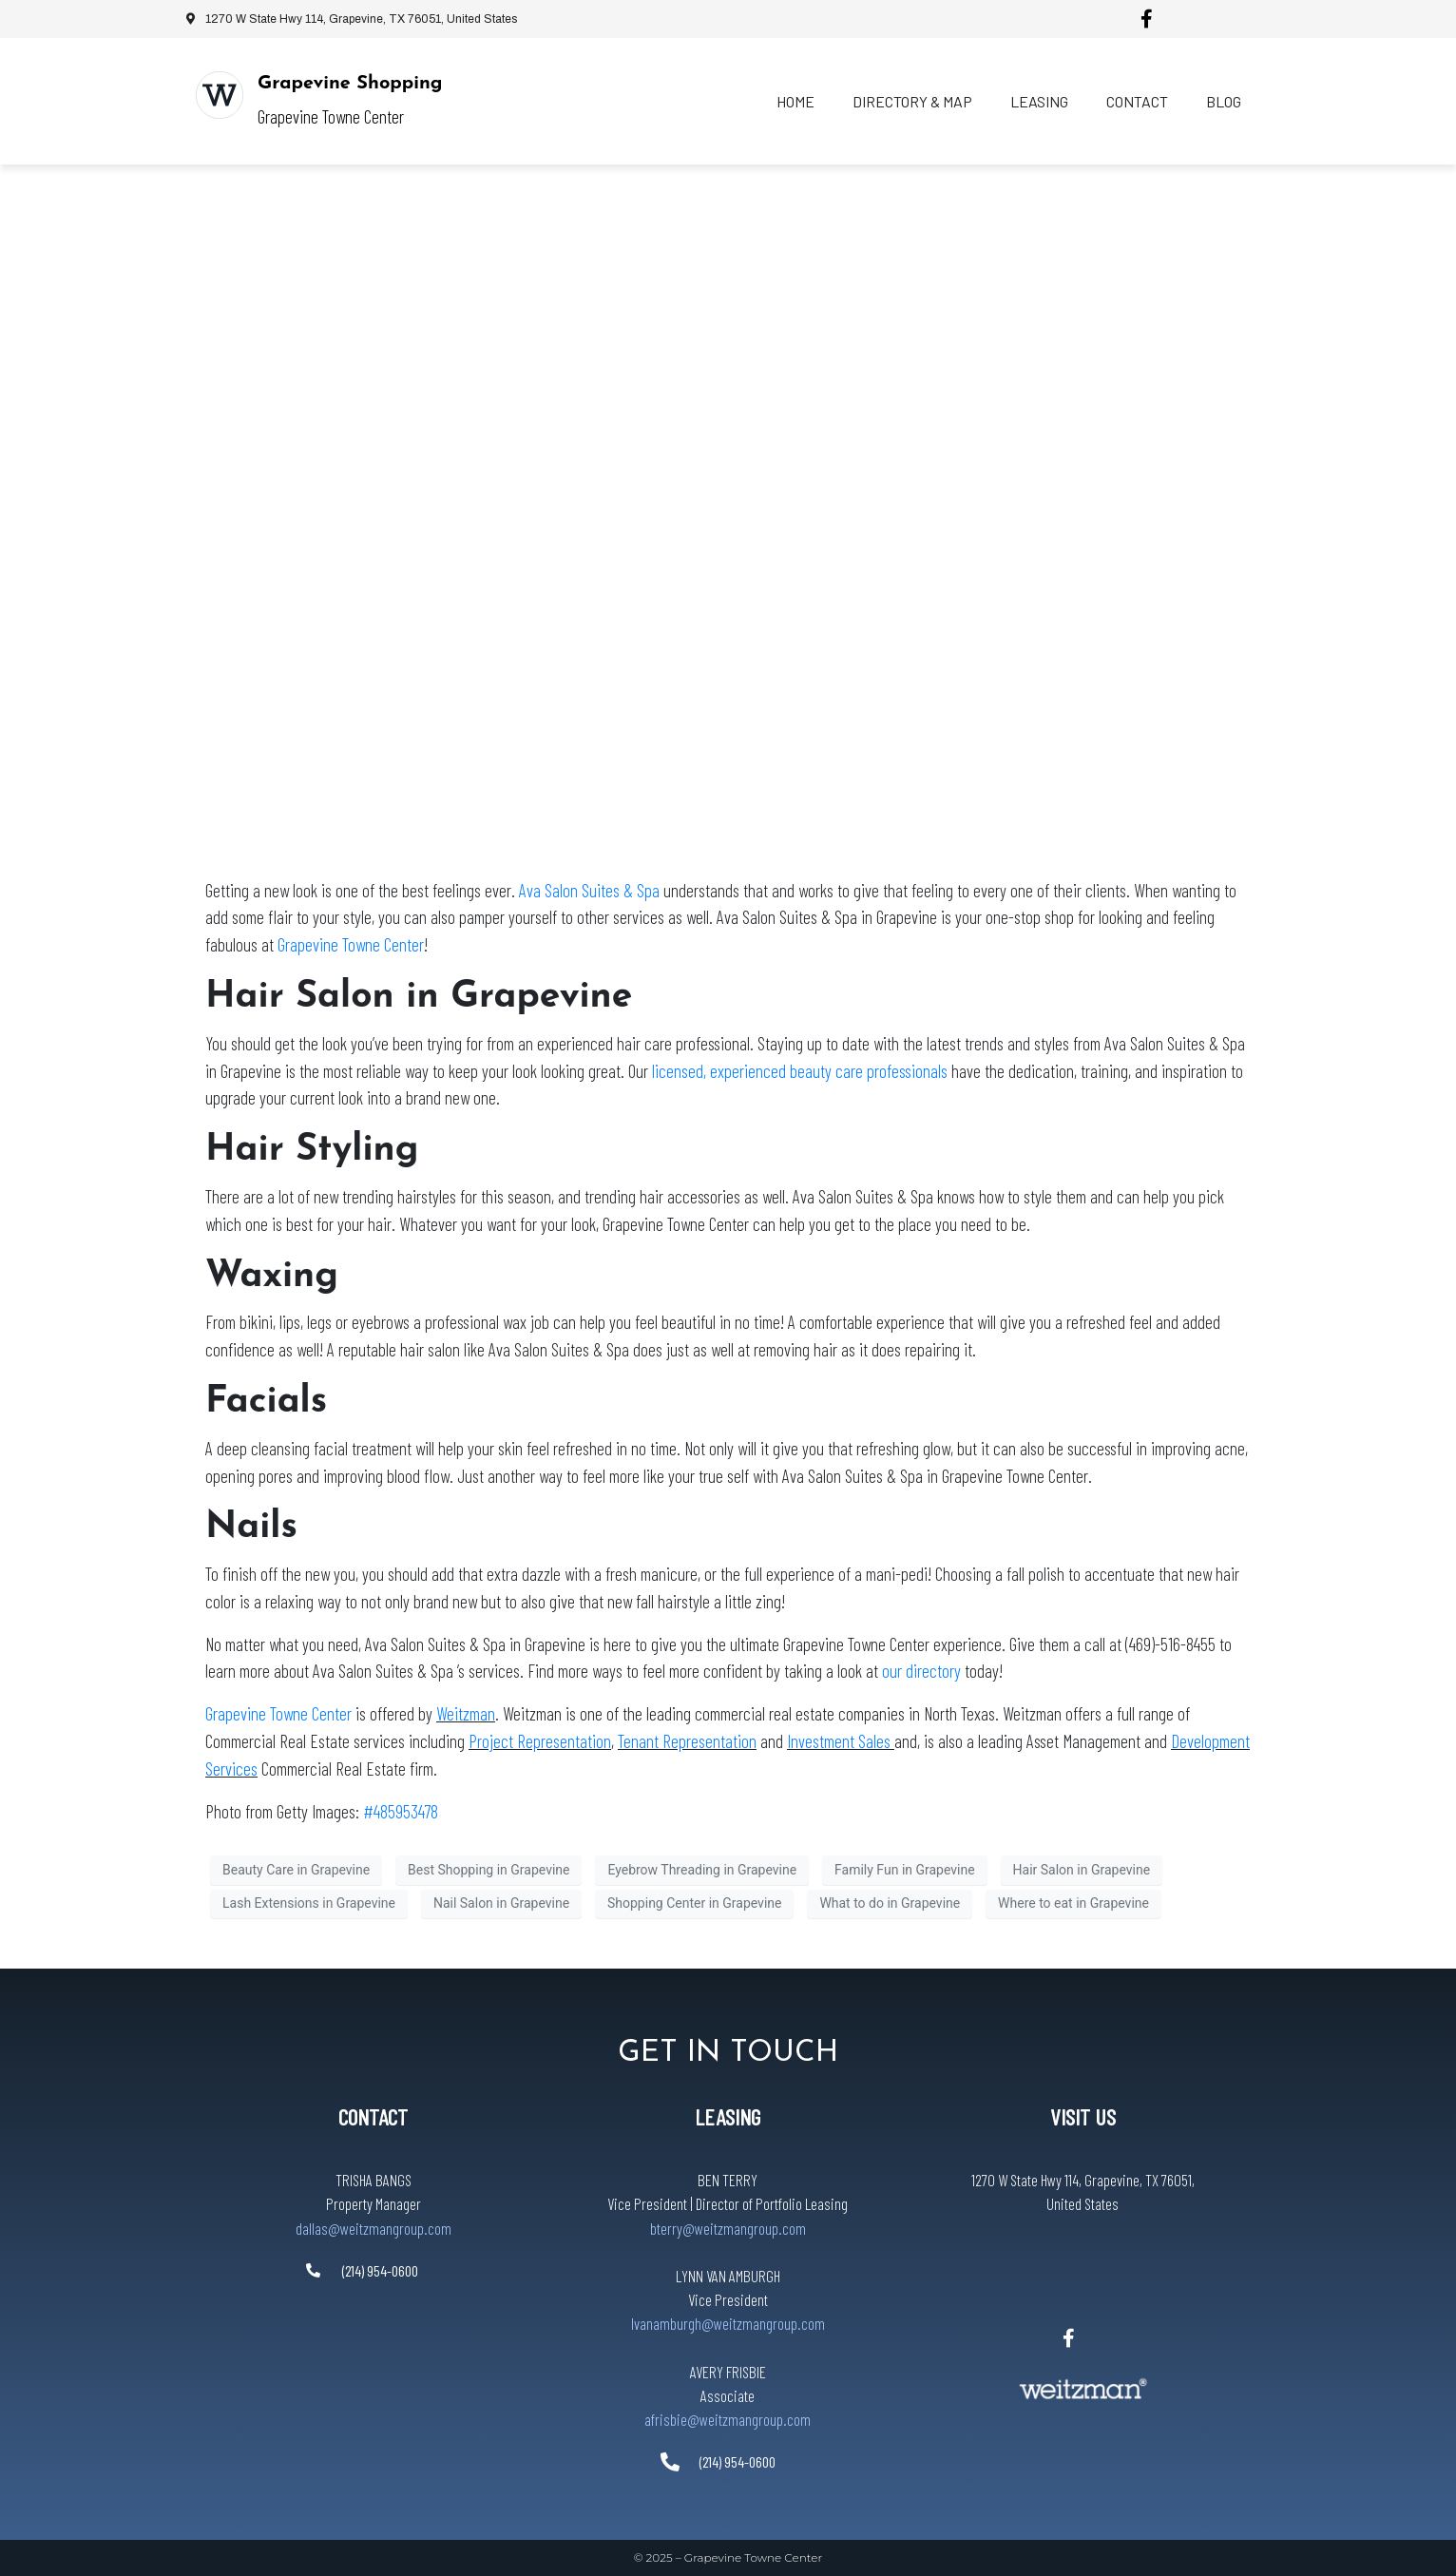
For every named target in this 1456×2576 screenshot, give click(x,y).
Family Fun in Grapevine (904, 1869)
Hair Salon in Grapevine (1082, 1869)
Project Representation (540, 1741)
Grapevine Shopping (350, 83)
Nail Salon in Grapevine (501, 1903)
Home (795, 101)
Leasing (1039, 101)
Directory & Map (912, 101)
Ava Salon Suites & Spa (589, 890)
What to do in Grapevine (889, 1903)
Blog (1223, 101)
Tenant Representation (687, 1741)
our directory (923, 1671)
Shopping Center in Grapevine (694, 1903)
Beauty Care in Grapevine (296, 1869)
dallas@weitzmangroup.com (373, 2228)
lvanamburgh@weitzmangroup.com (728, 2323)
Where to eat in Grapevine (1073, 1903)
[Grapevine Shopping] (219, 95)
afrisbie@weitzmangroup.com (727, 2419)
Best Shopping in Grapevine (488, 1869)
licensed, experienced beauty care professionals (800, 1071)
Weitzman (465, 1713)
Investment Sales (840, 1741)
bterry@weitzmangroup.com (728, 2228)
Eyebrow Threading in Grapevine (701, 1869)
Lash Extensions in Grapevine (308, 1903)
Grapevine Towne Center (351, 944)
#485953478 (400, 1811)
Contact (1137, 101)
